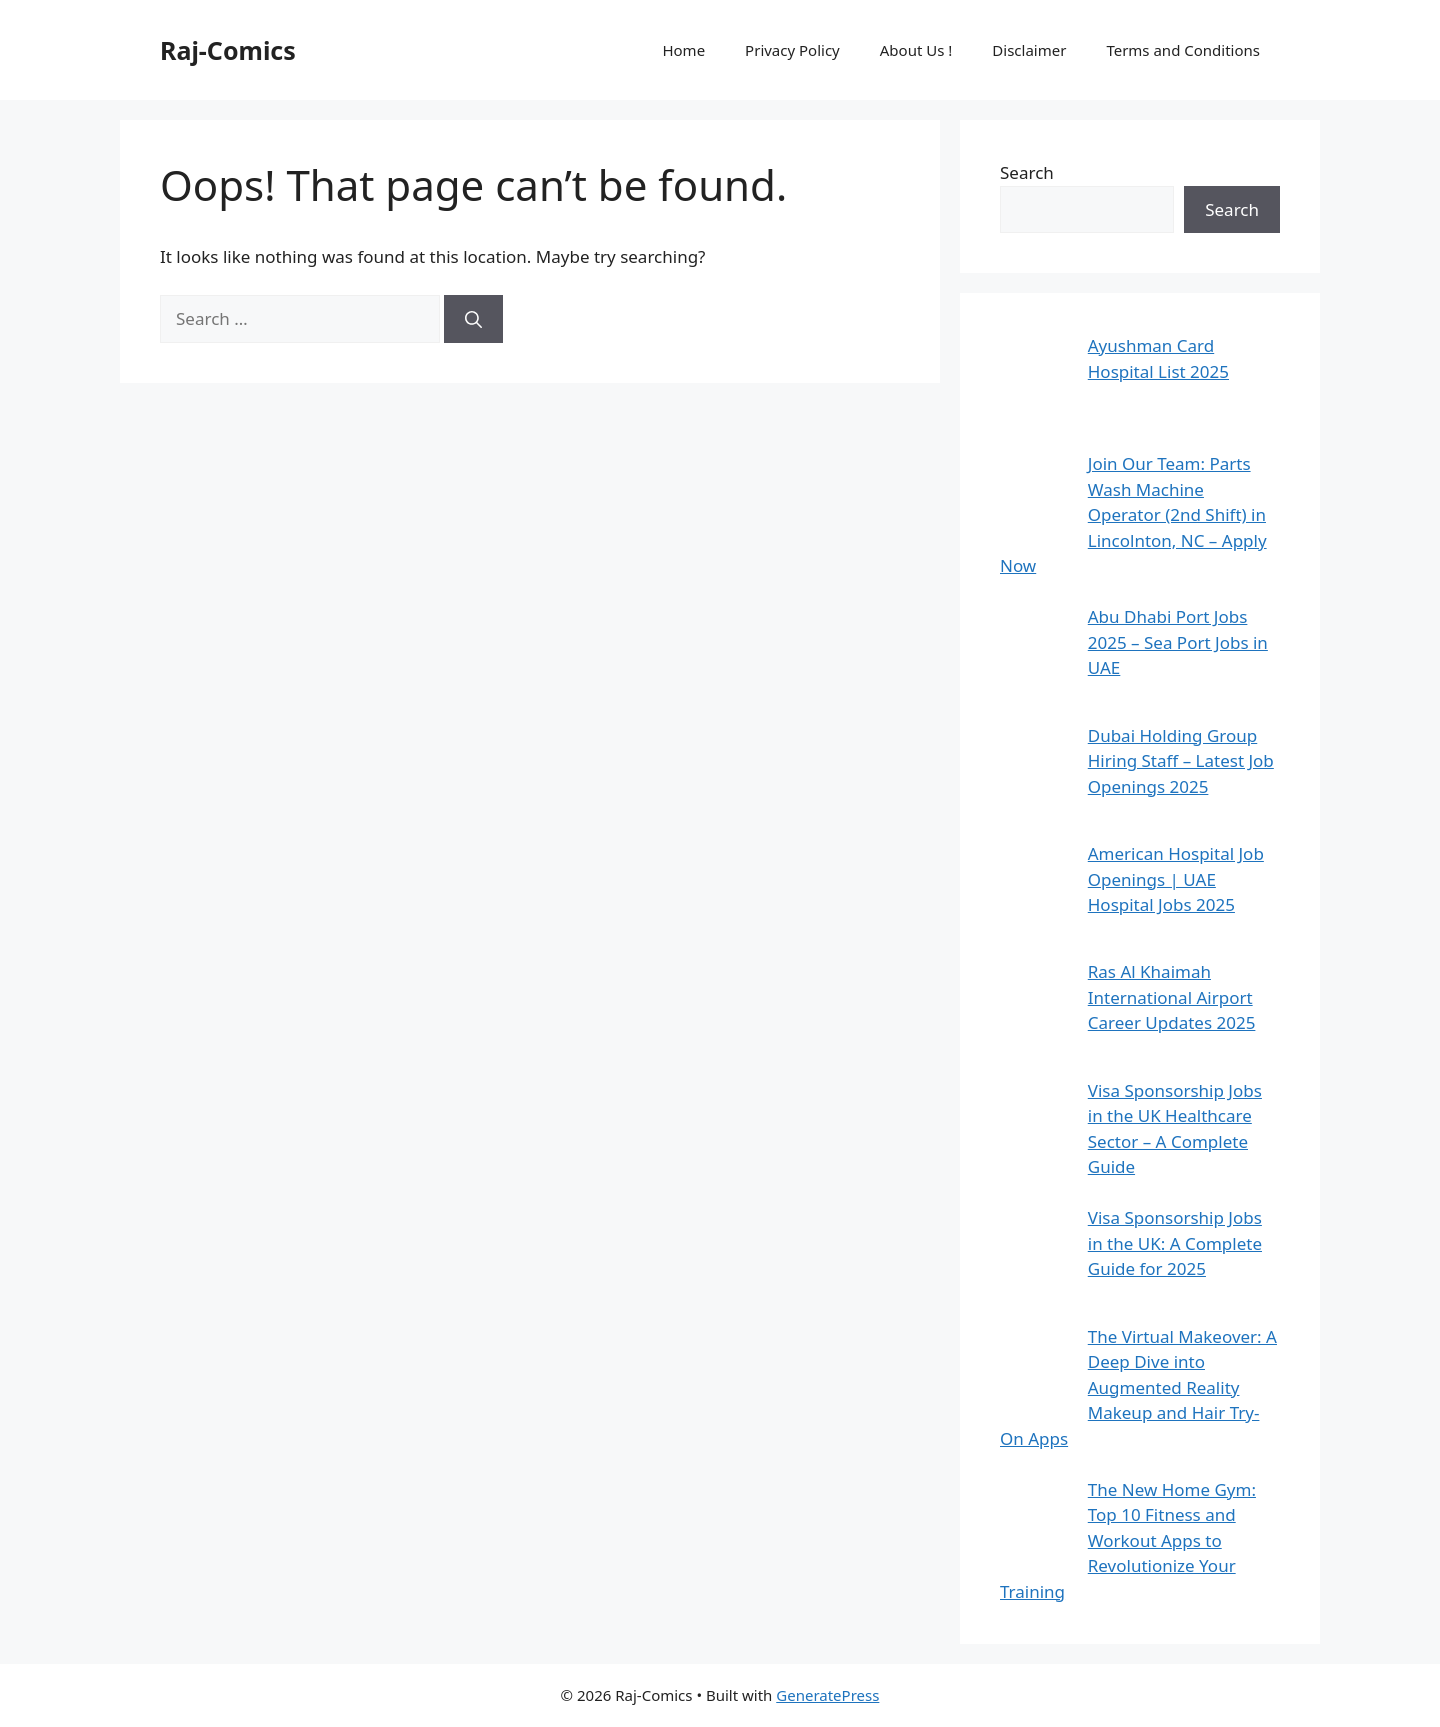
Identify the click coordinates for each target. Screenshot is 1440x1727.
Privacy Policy (792, 50)
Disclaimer (1029, 50)
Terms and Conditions (1183, 50)
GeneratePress (827, 1695)
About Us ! (916, 50)
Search (1027, 172)
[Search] (473, 319)
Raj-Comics (228, 50)
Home (683, 50)
